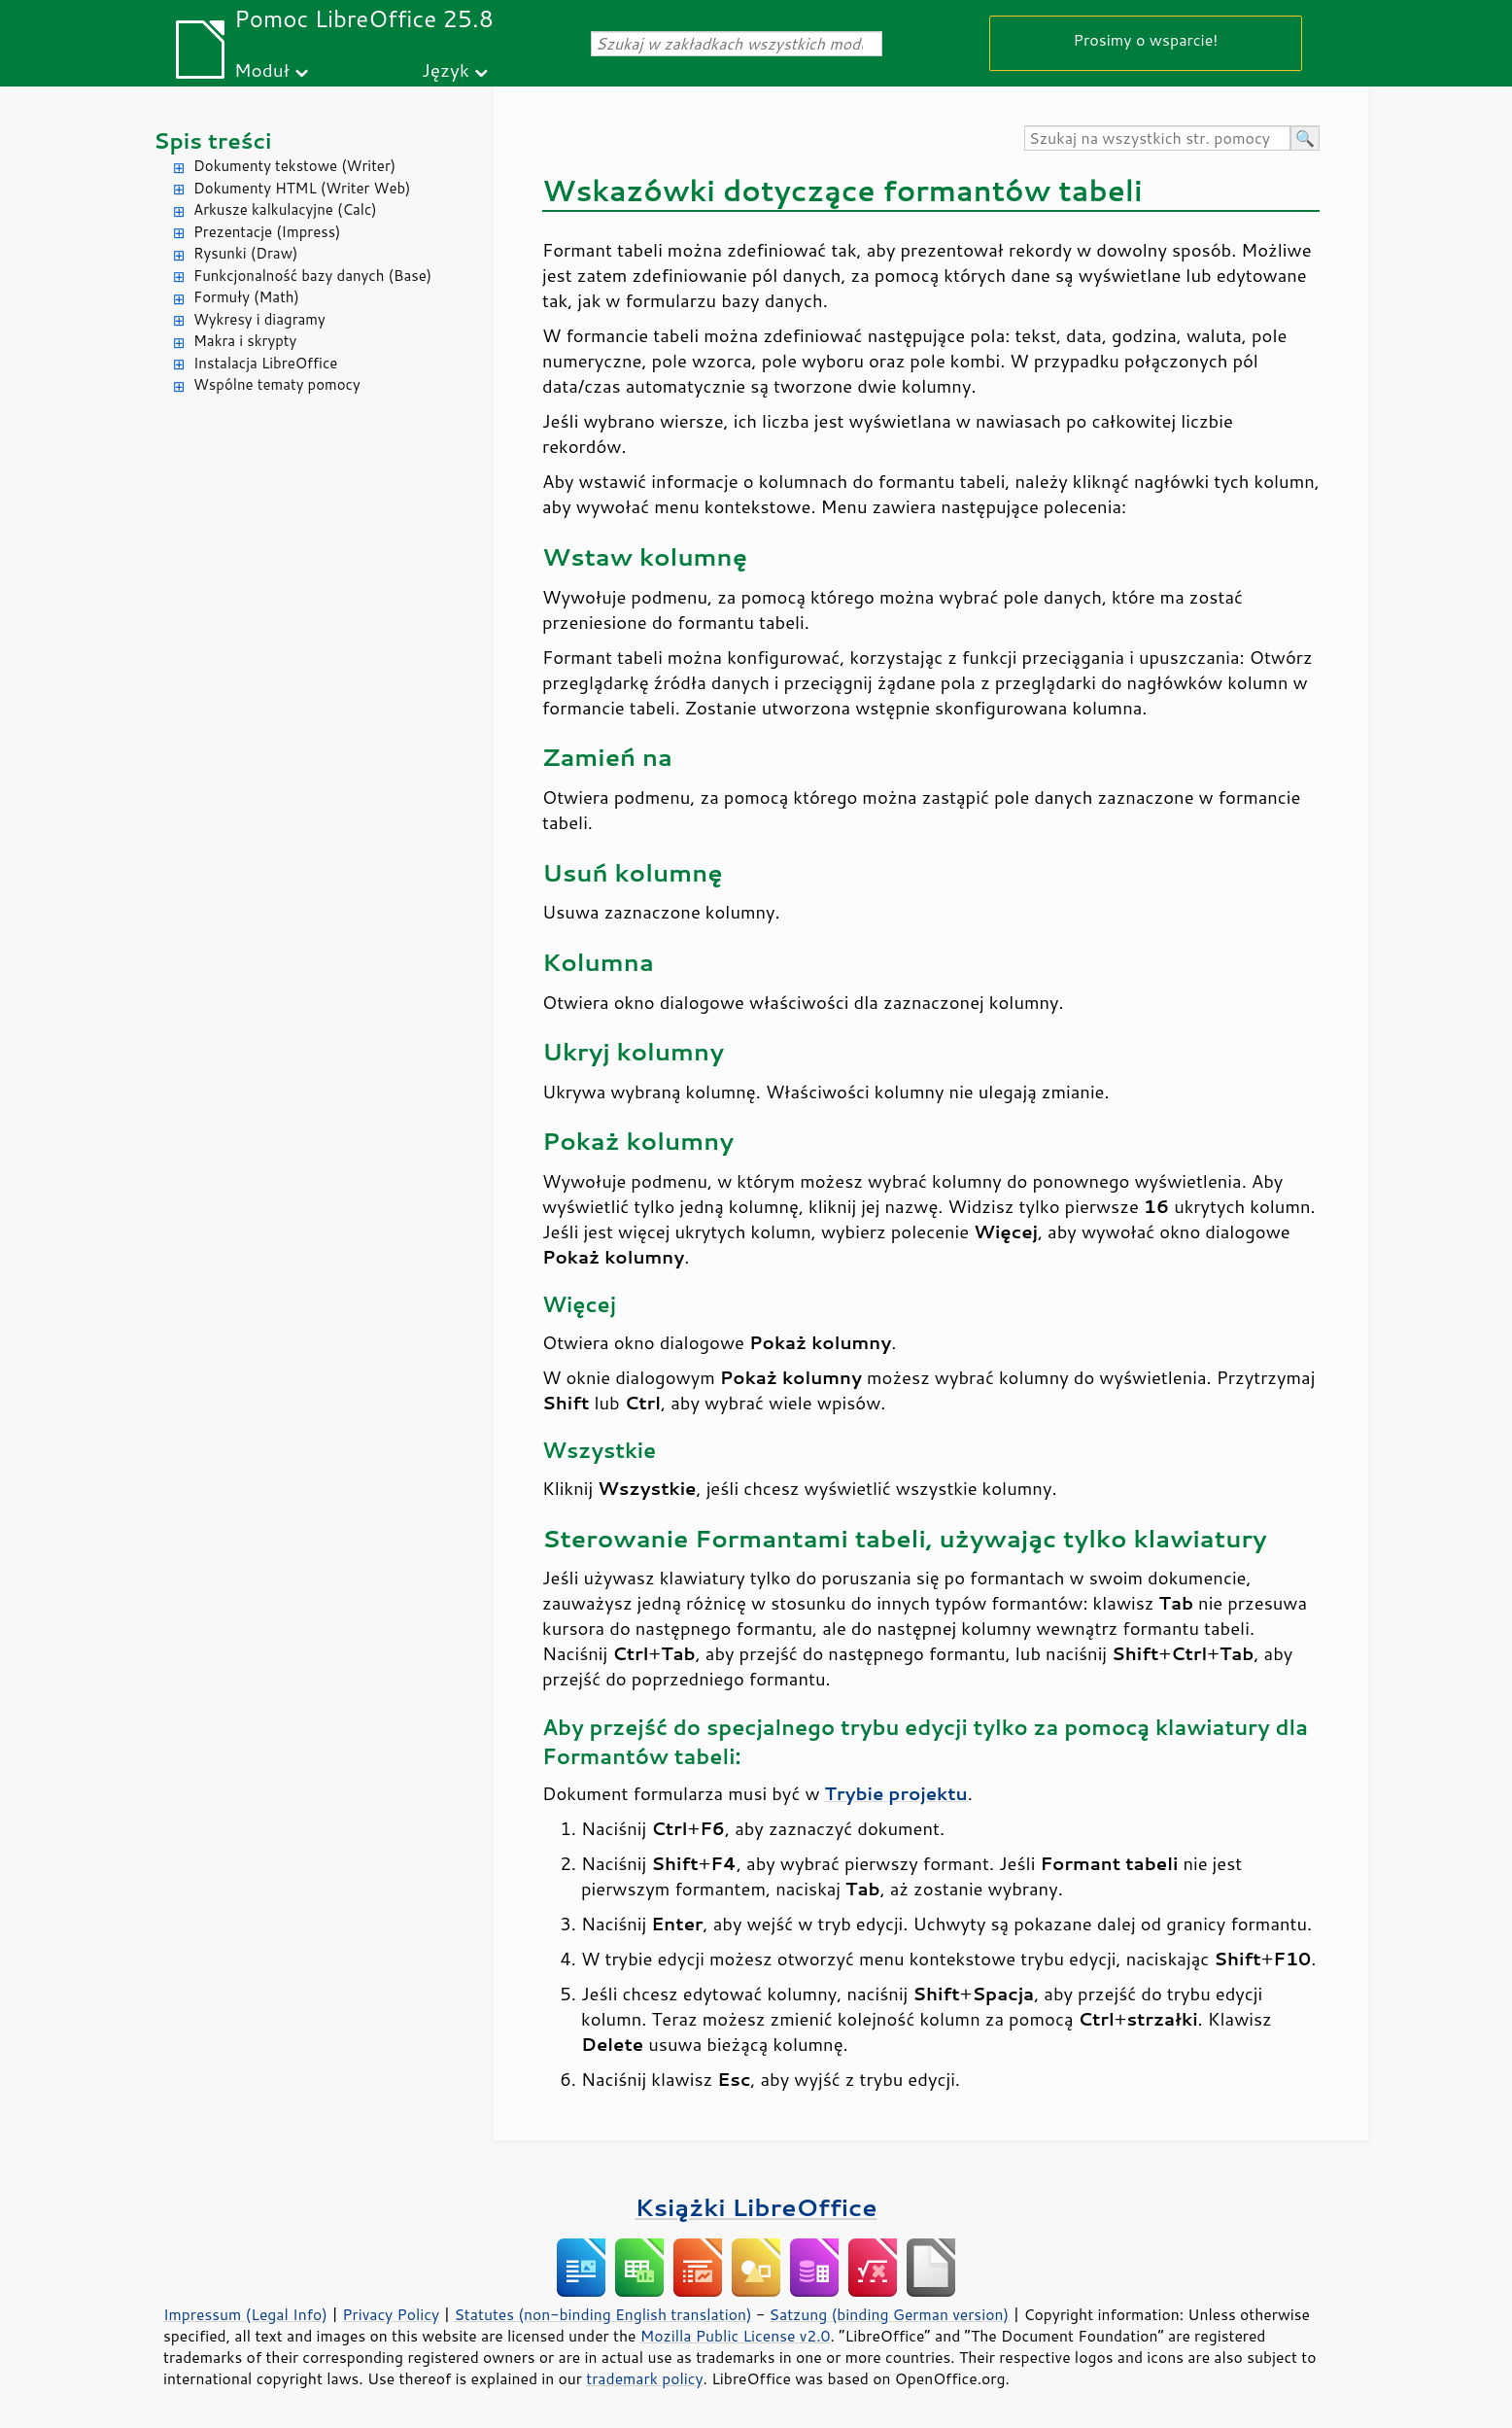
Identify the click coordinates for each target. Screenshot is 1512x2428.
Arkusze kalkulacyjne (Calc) (285, 209)
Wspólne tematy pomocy (277, 384)
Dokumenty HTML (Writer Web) (302, 188)
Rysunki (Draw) (245, 253)
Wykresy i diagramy (259, 319)
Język (445, 69)
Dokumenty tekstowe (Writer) (294, 166)
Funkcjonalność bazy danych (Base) (312, 275)
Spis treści (213, 140)
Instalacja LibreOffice (265, 363)
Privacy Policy (390, 2314)
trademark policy (644, 2378)
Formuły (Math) (246, 297)
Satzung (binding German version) (890, 2314)
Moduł (262, 69)
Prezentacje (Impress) (267, 232)
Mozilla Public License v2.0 (735, 2335)
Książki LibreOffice (756, 2207)
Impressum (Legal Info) (245, 2314)
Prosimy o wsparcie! (1146, 39)
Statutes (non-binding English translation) (602, 2314)
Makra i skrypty (244, 340)
